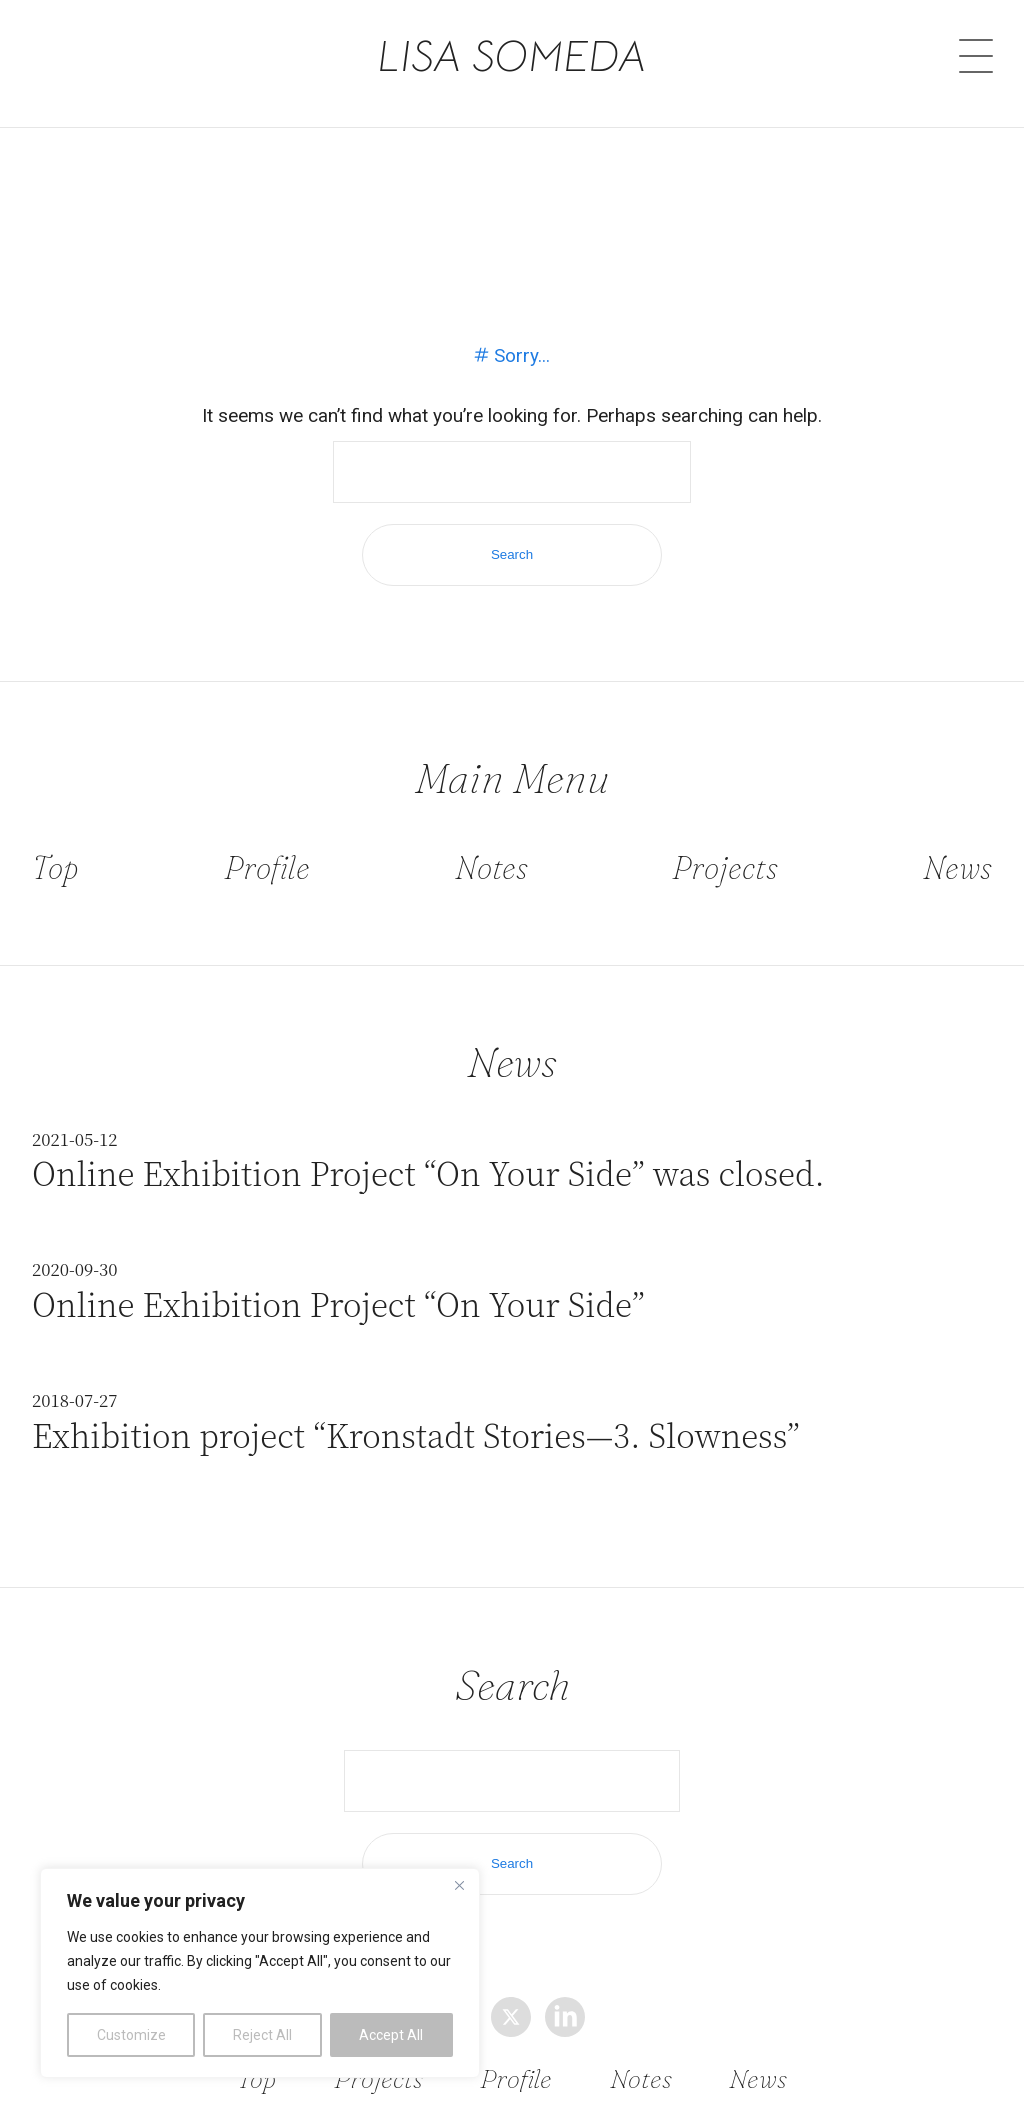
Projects (725, 867)
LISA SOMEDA (512, 52)
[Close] (459, 1885)
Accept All (391, 2035)
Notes (491, 867)
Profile (267, 867)
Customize (131, 2035)
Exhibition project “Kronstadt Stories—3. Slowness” (416, 1434)
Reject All (262, 2035)
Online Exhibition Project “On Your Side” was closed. (428, 1172)
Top (55, 867)
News (957, 867)
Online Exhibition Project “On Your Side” (338, 1303)
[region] (260, 1973)
